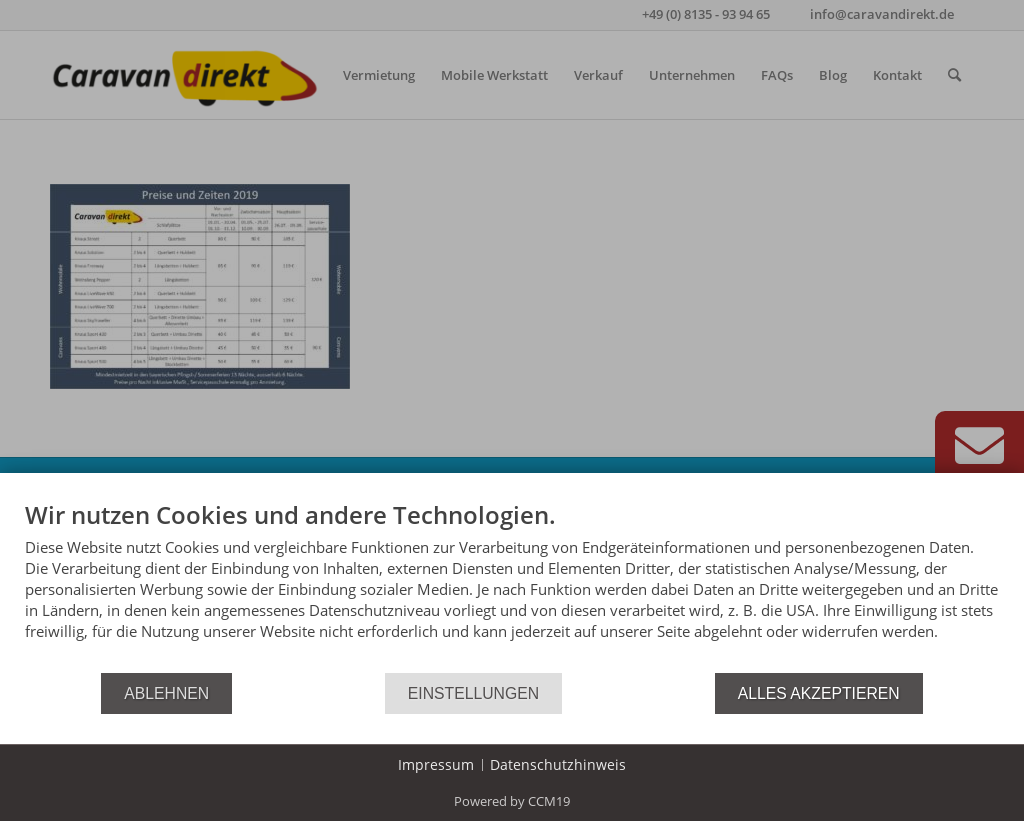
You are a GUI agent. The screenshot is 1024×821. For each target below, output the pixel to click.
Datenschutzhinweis (558, 764)
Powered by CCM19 (512, 801)
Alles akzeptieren (819, 693)
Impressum (436, 764)
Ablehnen (166, 693)
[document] (512, 585)
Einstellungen (473, 693)
